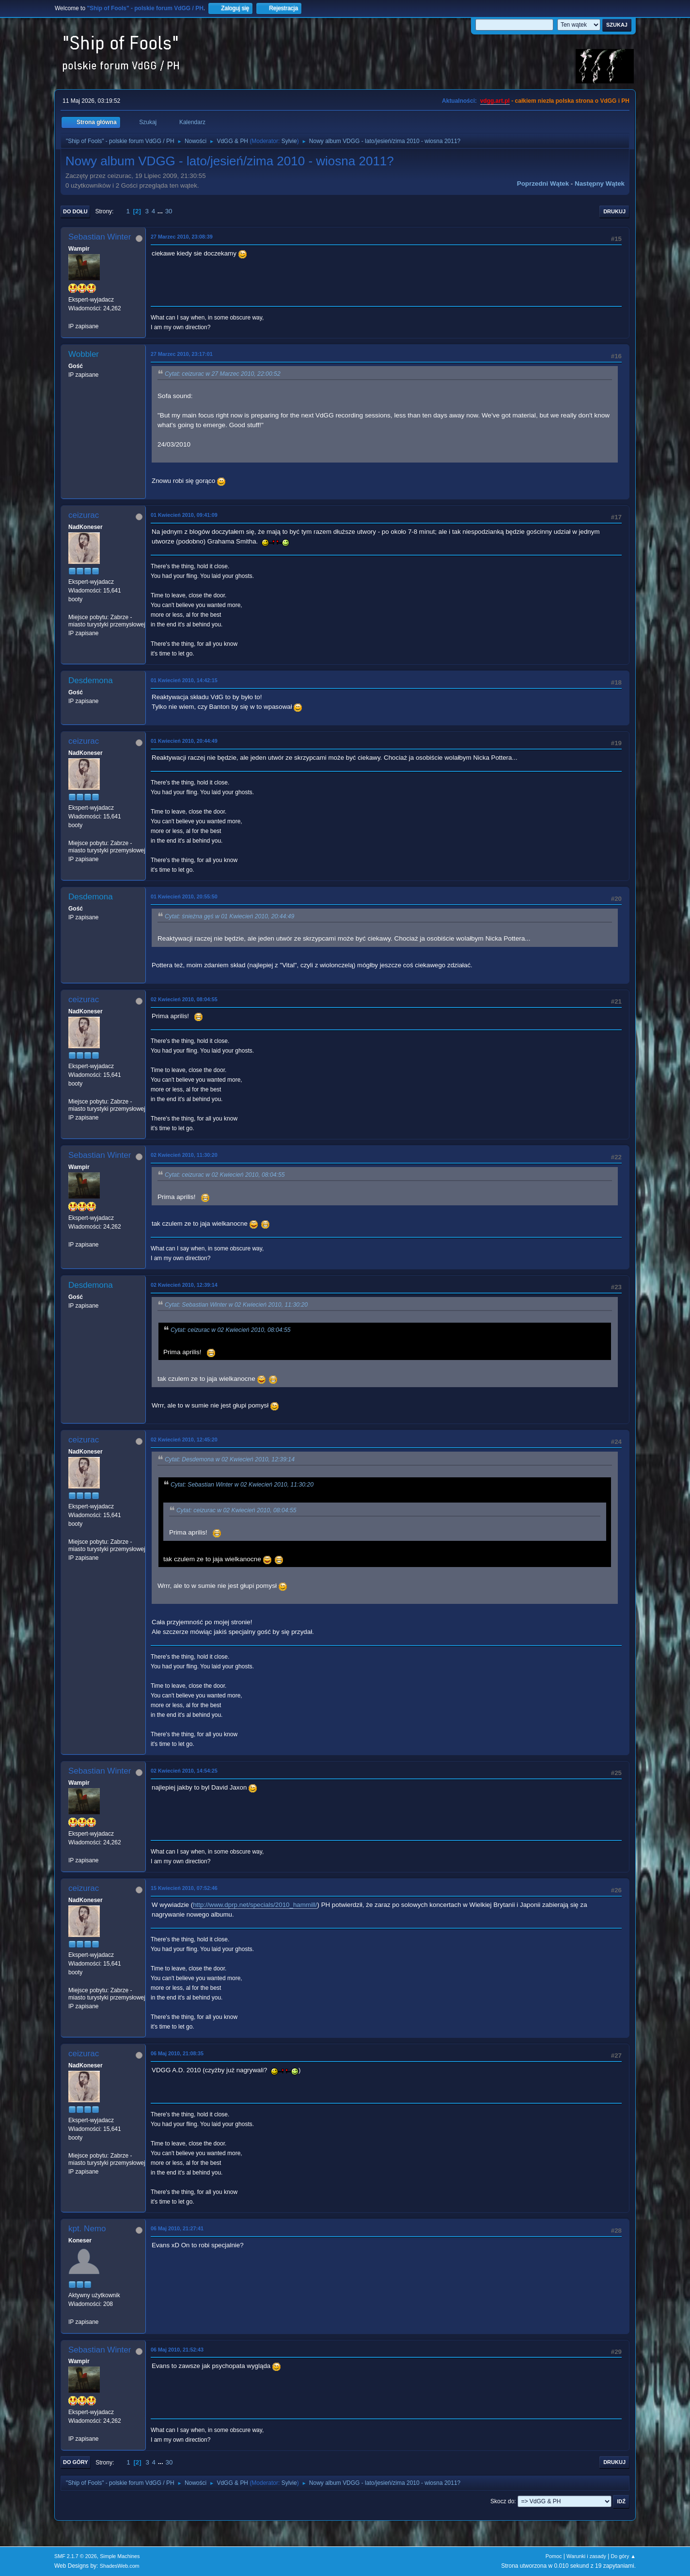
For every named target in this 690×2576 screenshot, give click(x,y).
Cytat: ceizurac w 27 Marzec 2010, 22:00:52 (223, 373)
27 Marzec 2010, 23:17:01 (182, 354)
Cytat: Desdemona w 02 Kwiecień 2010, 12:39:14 (230, 1459)
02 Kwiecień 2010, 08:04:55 (184, 999)
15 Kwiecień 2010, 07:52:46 (184, 1888)
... (161, 211)
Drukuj (614, 211)
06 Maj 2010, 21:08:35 (177, 2053)
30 (168, 211)
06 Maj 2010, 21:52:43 (177, 2349)
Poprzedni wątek (543, 183)
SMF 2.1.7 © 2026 (75, 2556)
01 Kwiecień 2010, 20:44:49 (184, 741)
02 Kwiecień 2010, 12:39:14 (184, 1285)
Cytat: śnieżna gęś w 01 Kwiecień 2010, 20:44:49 (229, 916)
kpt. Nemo (87, 2228)
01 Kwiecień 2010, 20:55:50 (184, 896)
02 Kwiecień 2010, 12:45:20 (184, 1439)
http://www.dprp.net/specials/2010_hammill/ (255, 1904)
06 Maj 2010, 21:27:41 (177, 2228)
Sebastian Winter (99, 236)
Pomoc (554, 2556)
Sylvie (289, 141)
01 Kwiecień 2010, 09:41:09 (184, 515)
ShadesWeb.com (120, 2566)
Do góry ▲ (623, 2556)
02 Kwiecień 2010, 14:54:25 (184, 1771)
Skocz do (502, 2501)
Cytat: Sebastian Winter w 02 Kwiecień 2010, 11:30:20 (236, 1304)
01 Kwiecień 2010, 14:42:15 (184, 680)
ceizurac (83, 515)
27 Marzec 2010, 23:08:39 (182, 237)
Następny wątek (600, 183)
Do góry (75, 2462)
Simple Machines (120, 2556)
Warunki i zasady (586, 2556)
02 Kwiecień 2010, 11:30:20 (184, 1155)
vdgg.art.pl (495, 100)
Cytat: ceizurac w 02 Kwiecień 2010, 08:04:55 (225, 1174)
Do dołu (75, 211)
